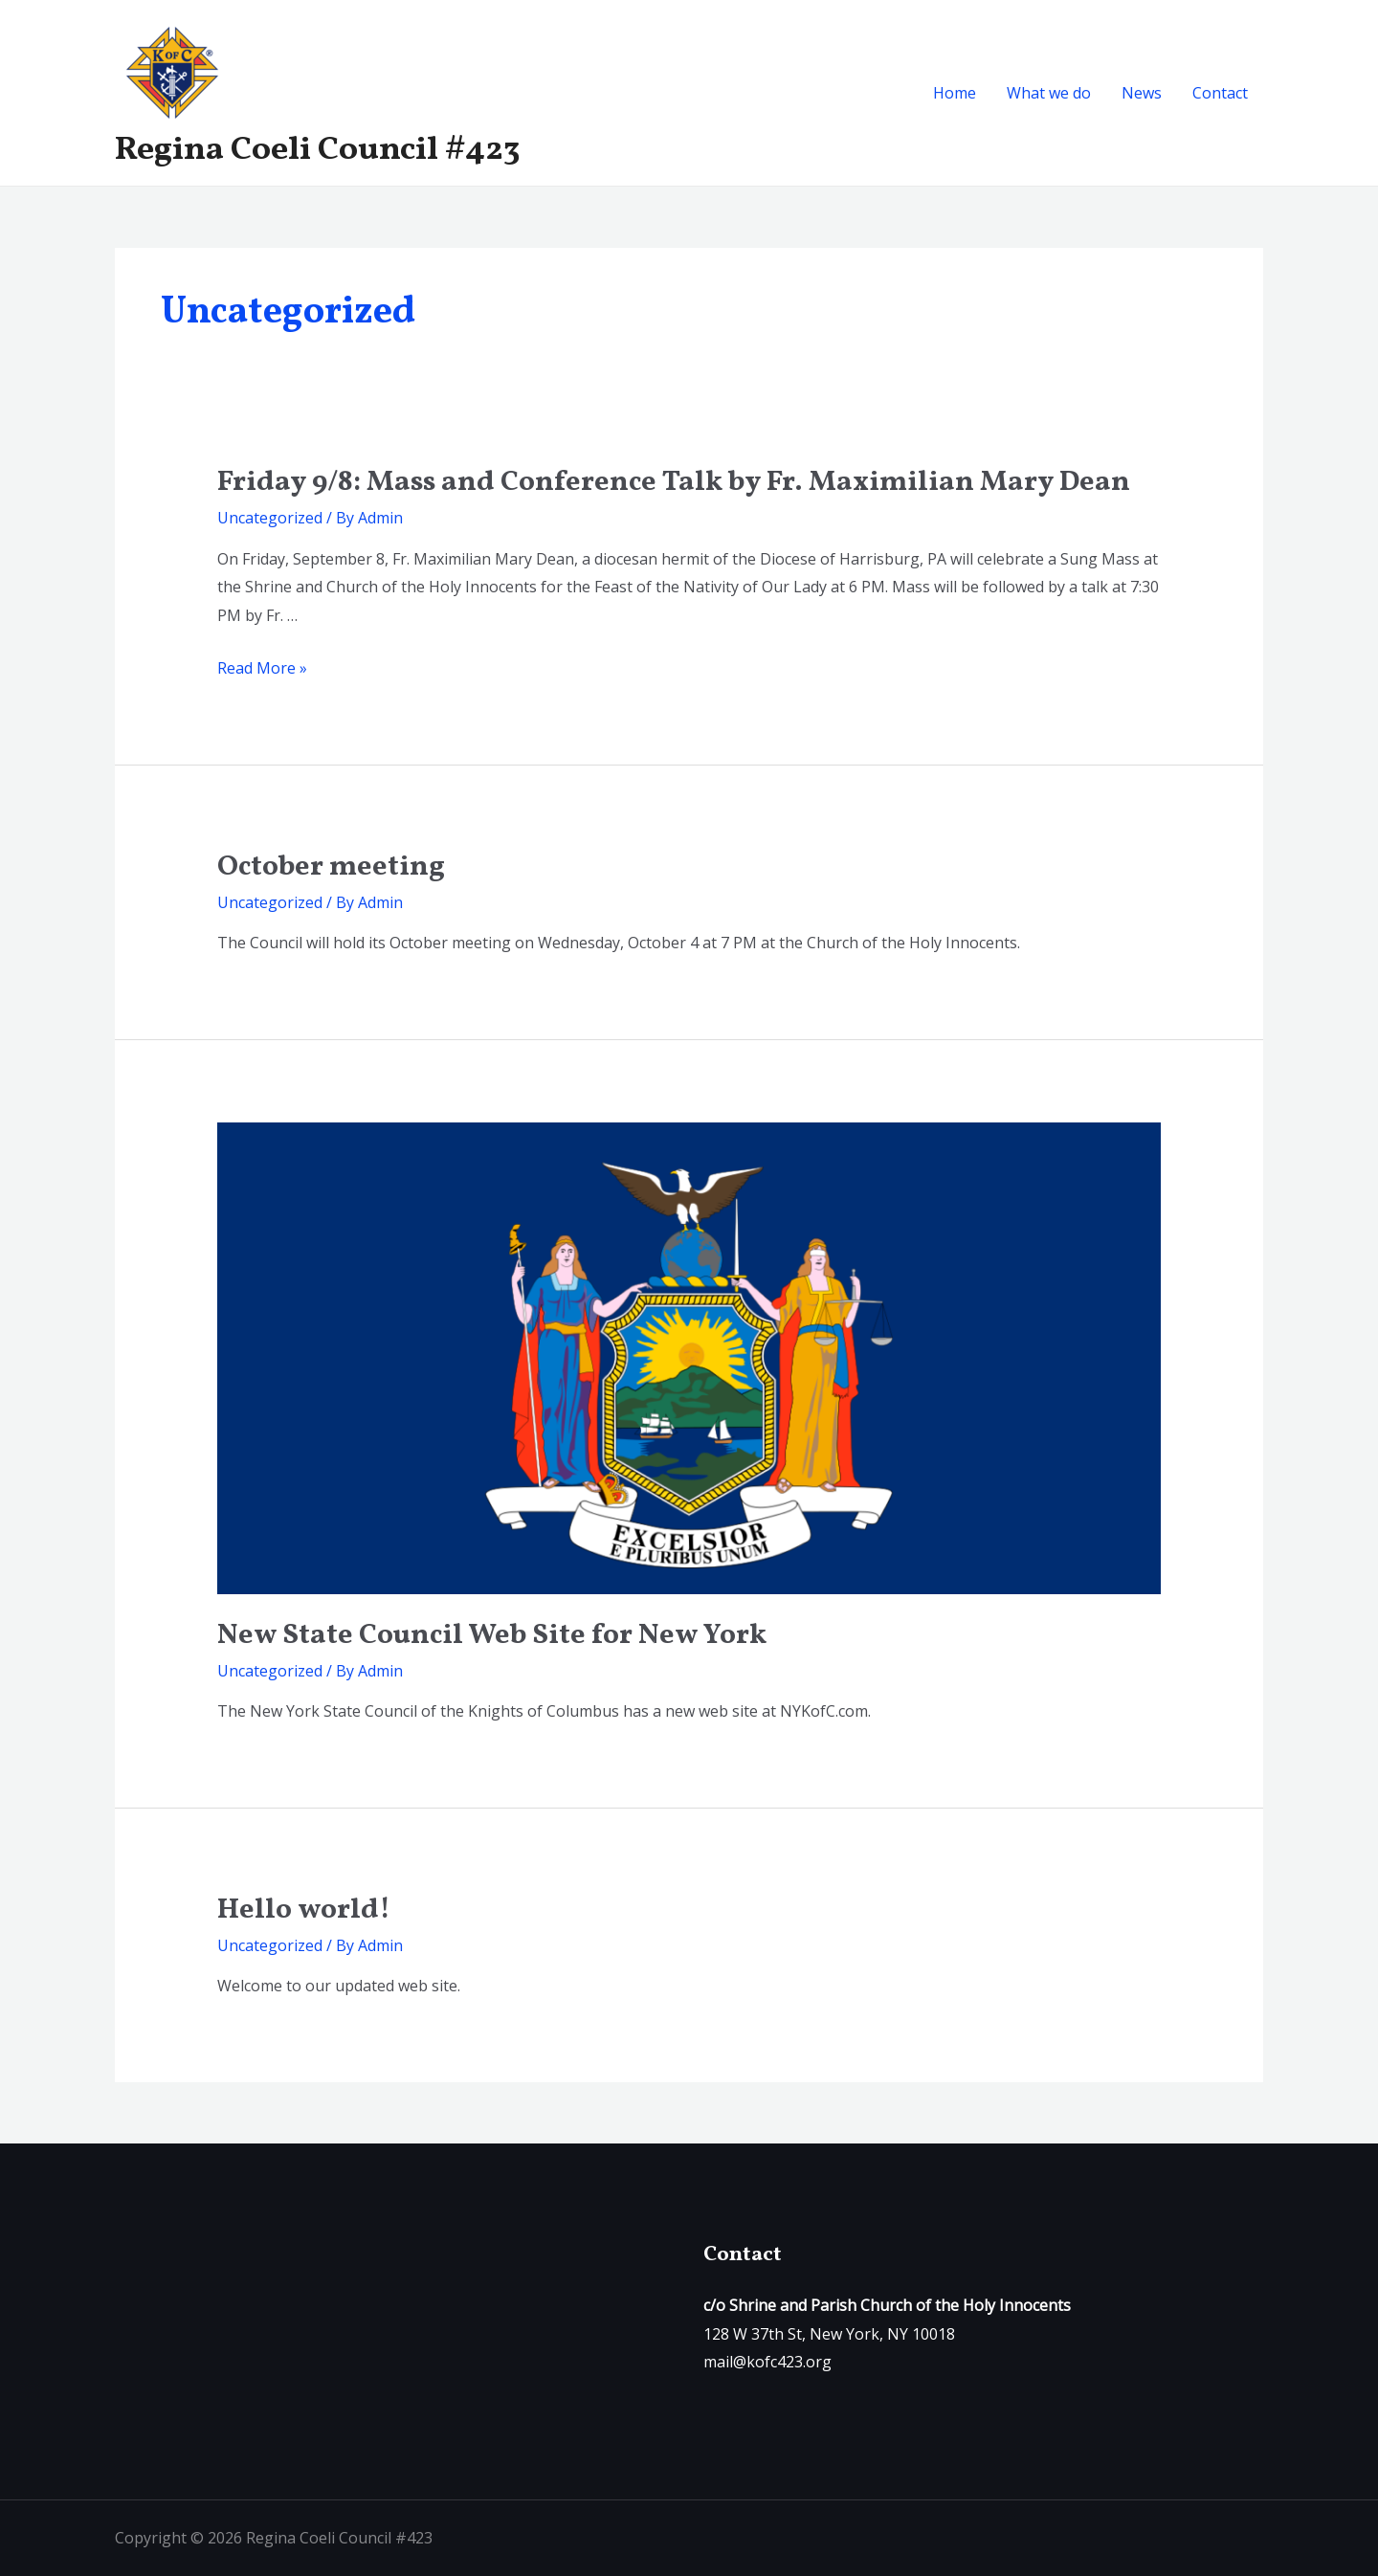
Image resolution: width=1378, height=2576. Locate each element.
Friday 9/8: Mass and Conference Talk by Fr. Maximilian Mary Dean (673, 482)
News (1142, 92)
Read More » (262, 667)
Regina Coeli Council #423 (318, 150)
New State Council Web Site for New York (492, 1635)
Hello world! (303, 1910)
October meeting (331, 867)
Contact (1220, 92)
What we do (1049, 92)
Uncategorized (269, 517)
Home (954, 92)
